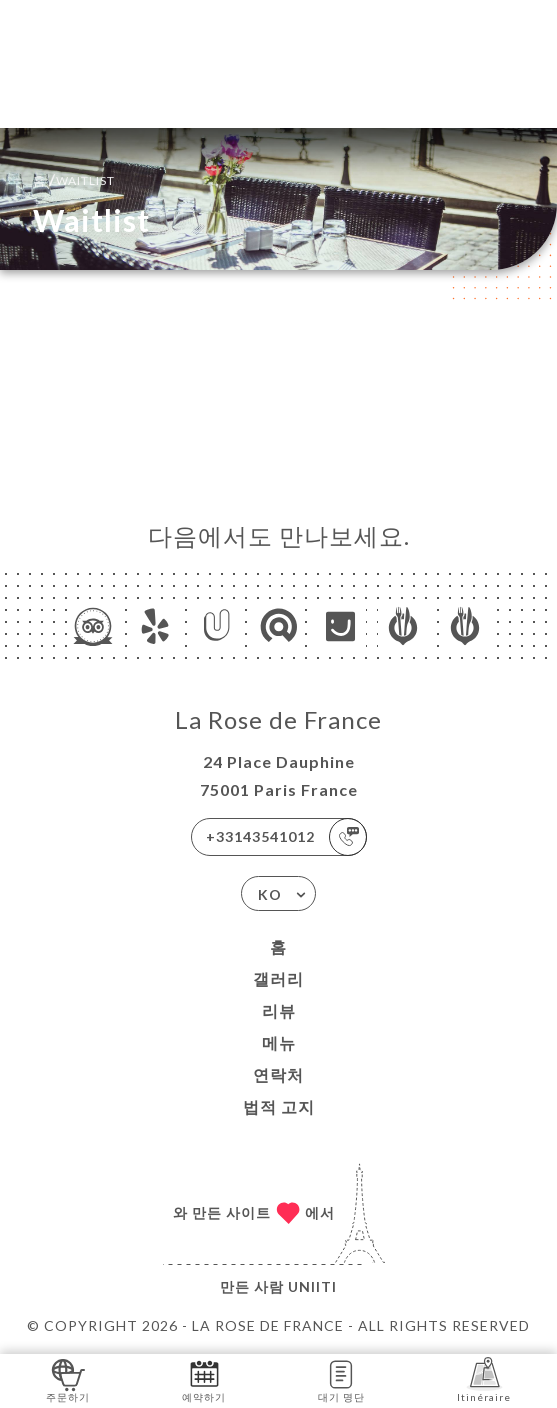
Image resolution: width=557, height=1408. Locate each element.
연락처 (278, 1074)
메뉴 (279, 1042)
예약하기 (204, 1379)
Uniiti (312, 1286)
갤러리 (278, 978)
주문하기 (68, 1379)
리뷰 (279, 1010)
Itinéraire (484, 1379)
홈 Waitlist (74, 178)
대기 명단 (341, 1379)
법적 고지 (279, 1106)
